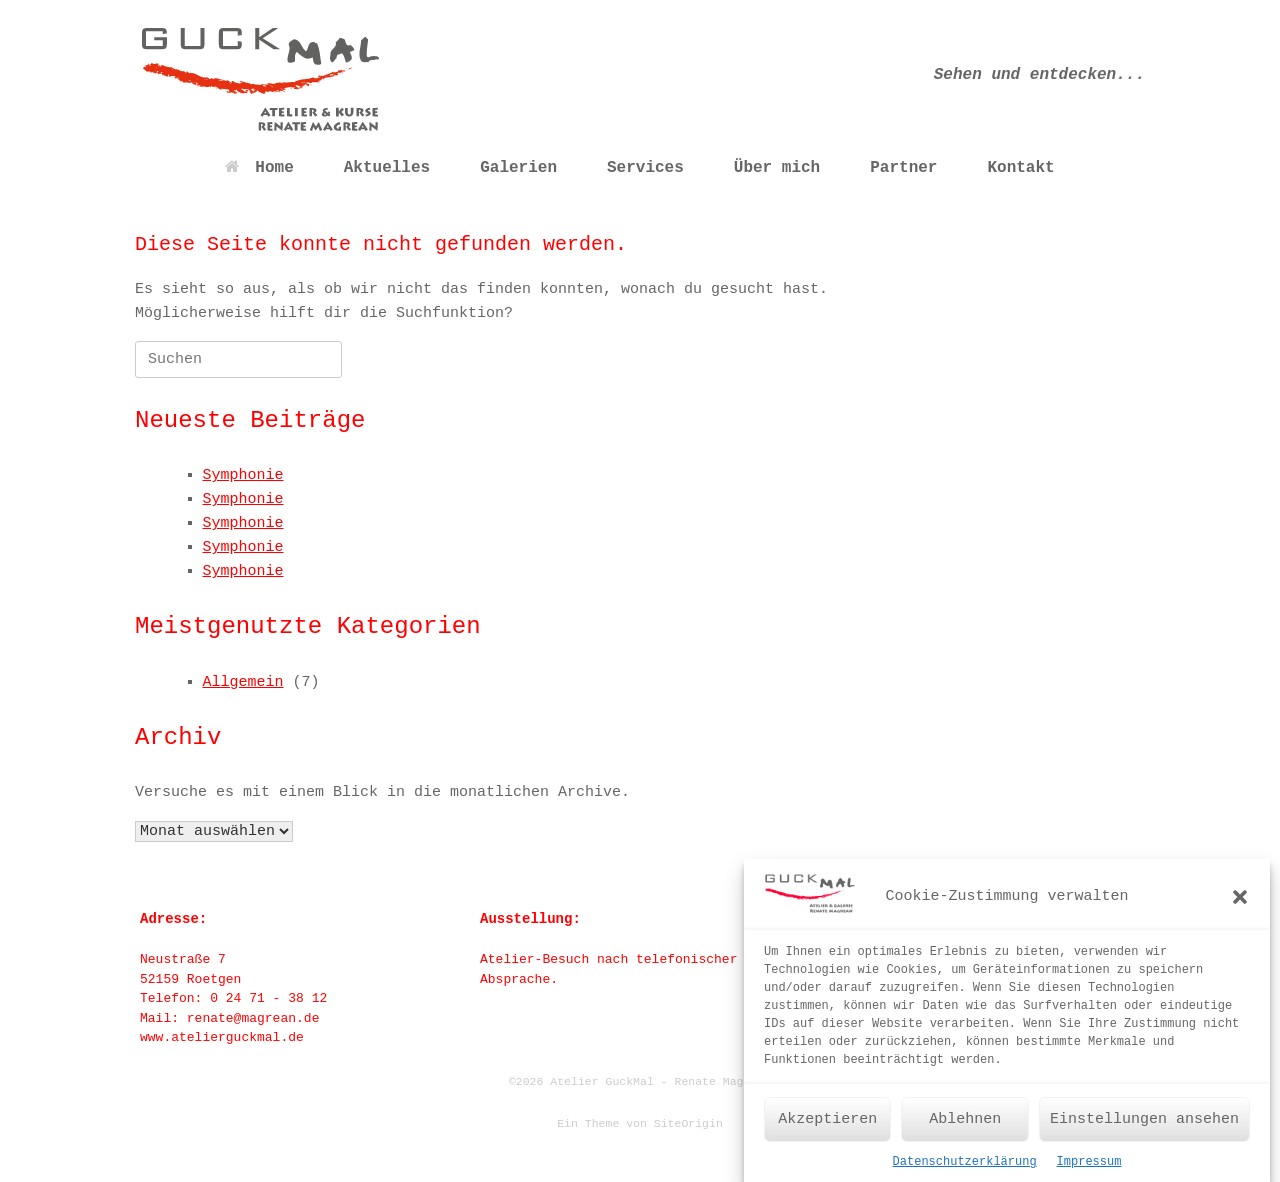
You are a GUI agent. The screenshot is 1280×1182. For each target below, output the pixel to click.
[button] (1240, 907)
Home (259, 168)
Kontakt (1020, 168)
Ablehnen (965, 1128)
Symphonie (243, 475)
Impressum (1089, 1172)
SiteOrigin (688, 1123)
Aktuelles (387, 168)
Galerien (518, 168)
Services (645, 168)
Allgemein (243, 682)
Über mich (777, 168)
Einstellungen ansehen (1144, 1128)
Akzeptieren (827, 1128)
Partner (903, 168)
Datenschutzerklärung (965, 1172)
